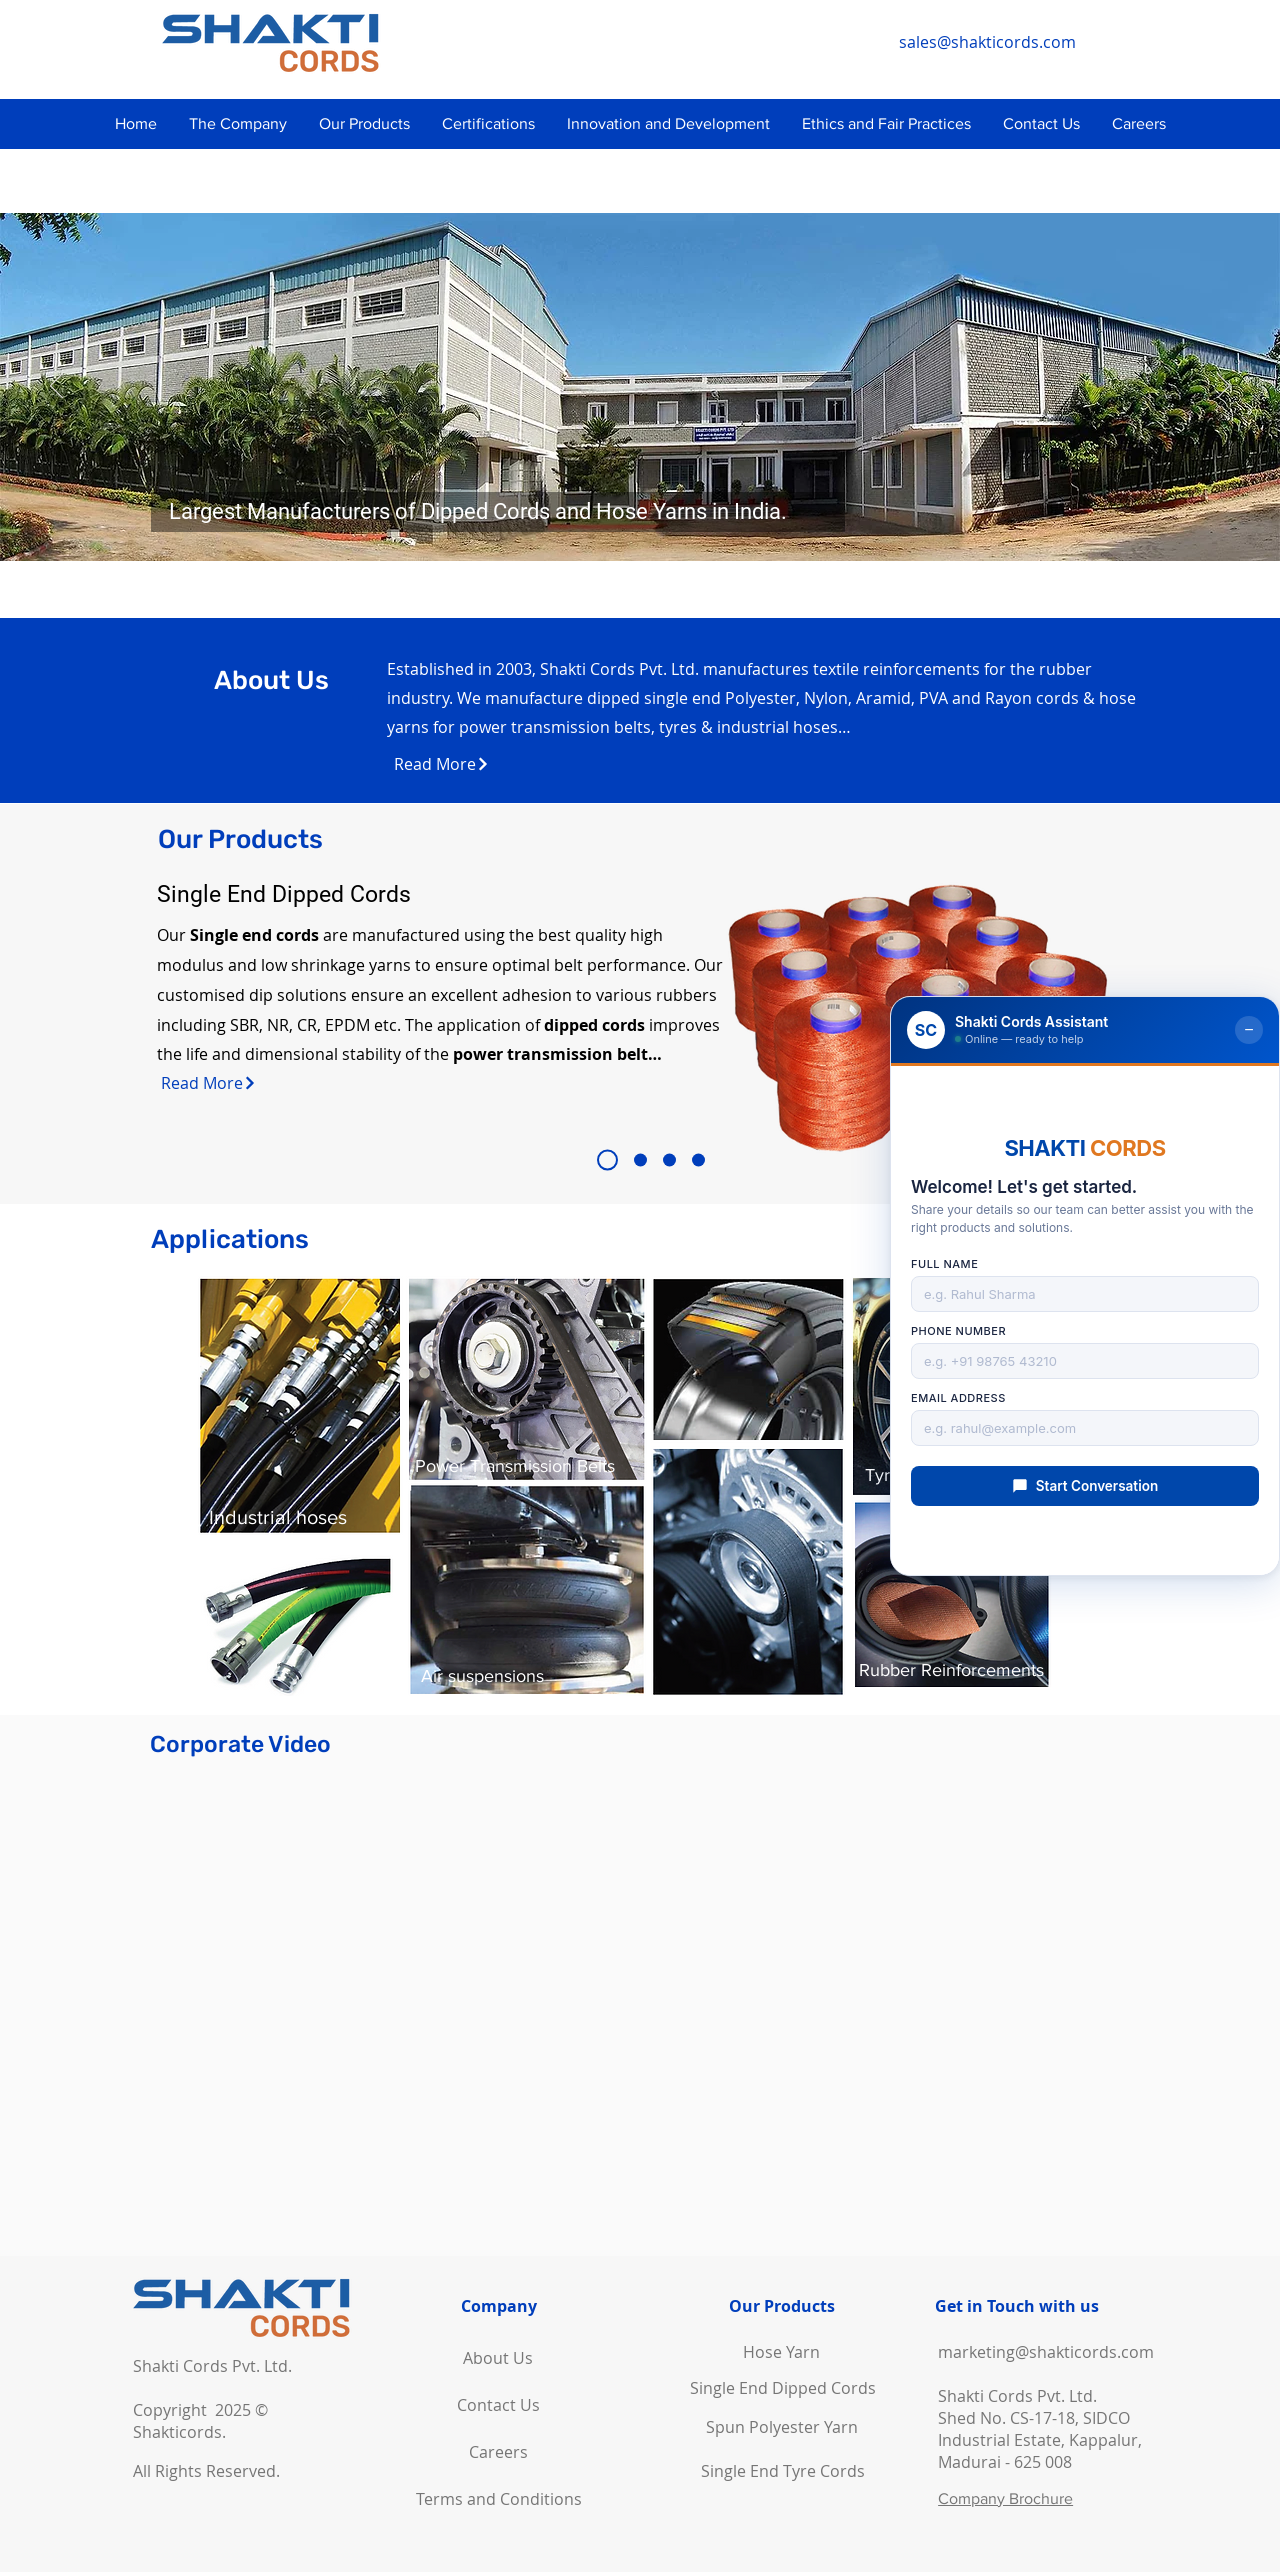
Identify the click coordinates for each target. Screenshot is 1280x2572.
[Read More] (442, 764)
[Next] (1223, 387)
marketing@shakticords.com (1046, 2352)
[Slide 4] (698, 1160)
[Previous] (56, 387)
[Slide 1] (607, 1160)
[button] (238, 124)
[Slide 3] (669, 1160)
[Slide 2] (640, 1160)
